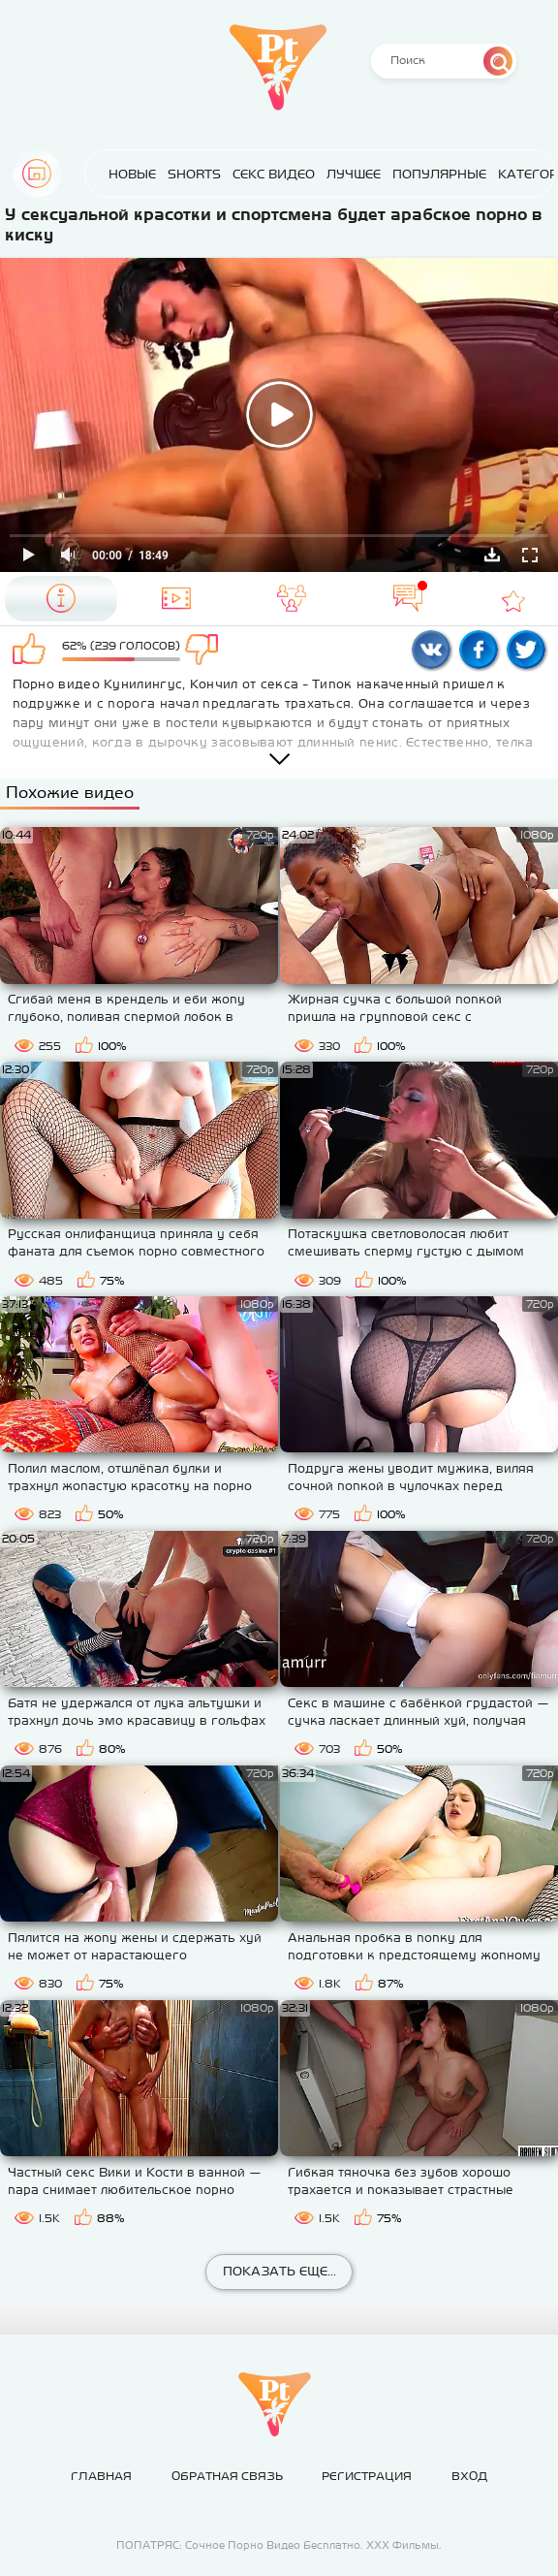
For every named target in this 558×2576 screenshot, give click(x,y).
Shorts (194, 174)
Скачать (492, 554)
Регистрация (367, 2476)
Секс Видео (273, 174)
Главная (37, 173)
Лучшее (353, 174)
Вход (469, 2476)
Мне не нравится (209, 650)
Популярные (439, 174)
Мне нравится (32, 650)
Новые (132, 174)
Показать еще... (279, 2271)
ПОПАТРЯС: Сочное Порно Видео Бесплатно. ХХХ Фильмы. (279, 2545)
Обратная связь (227, 2476)
